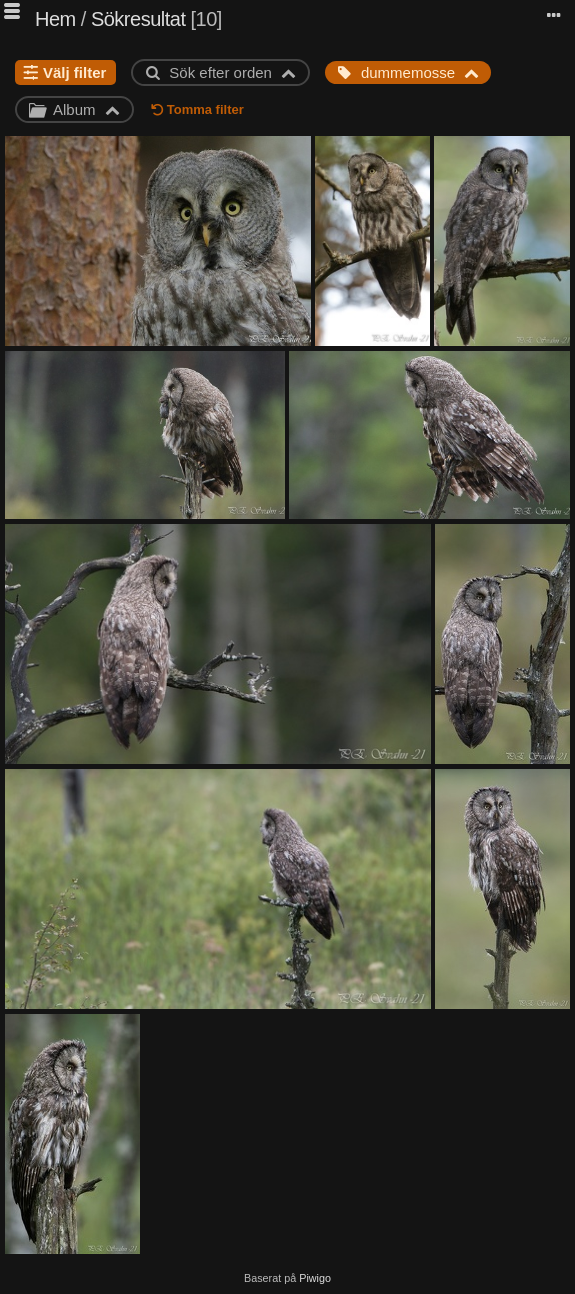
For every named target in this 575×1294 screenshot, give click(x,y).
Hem (55, 19)
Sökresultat (138, 19)
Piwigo (315, 1278)
